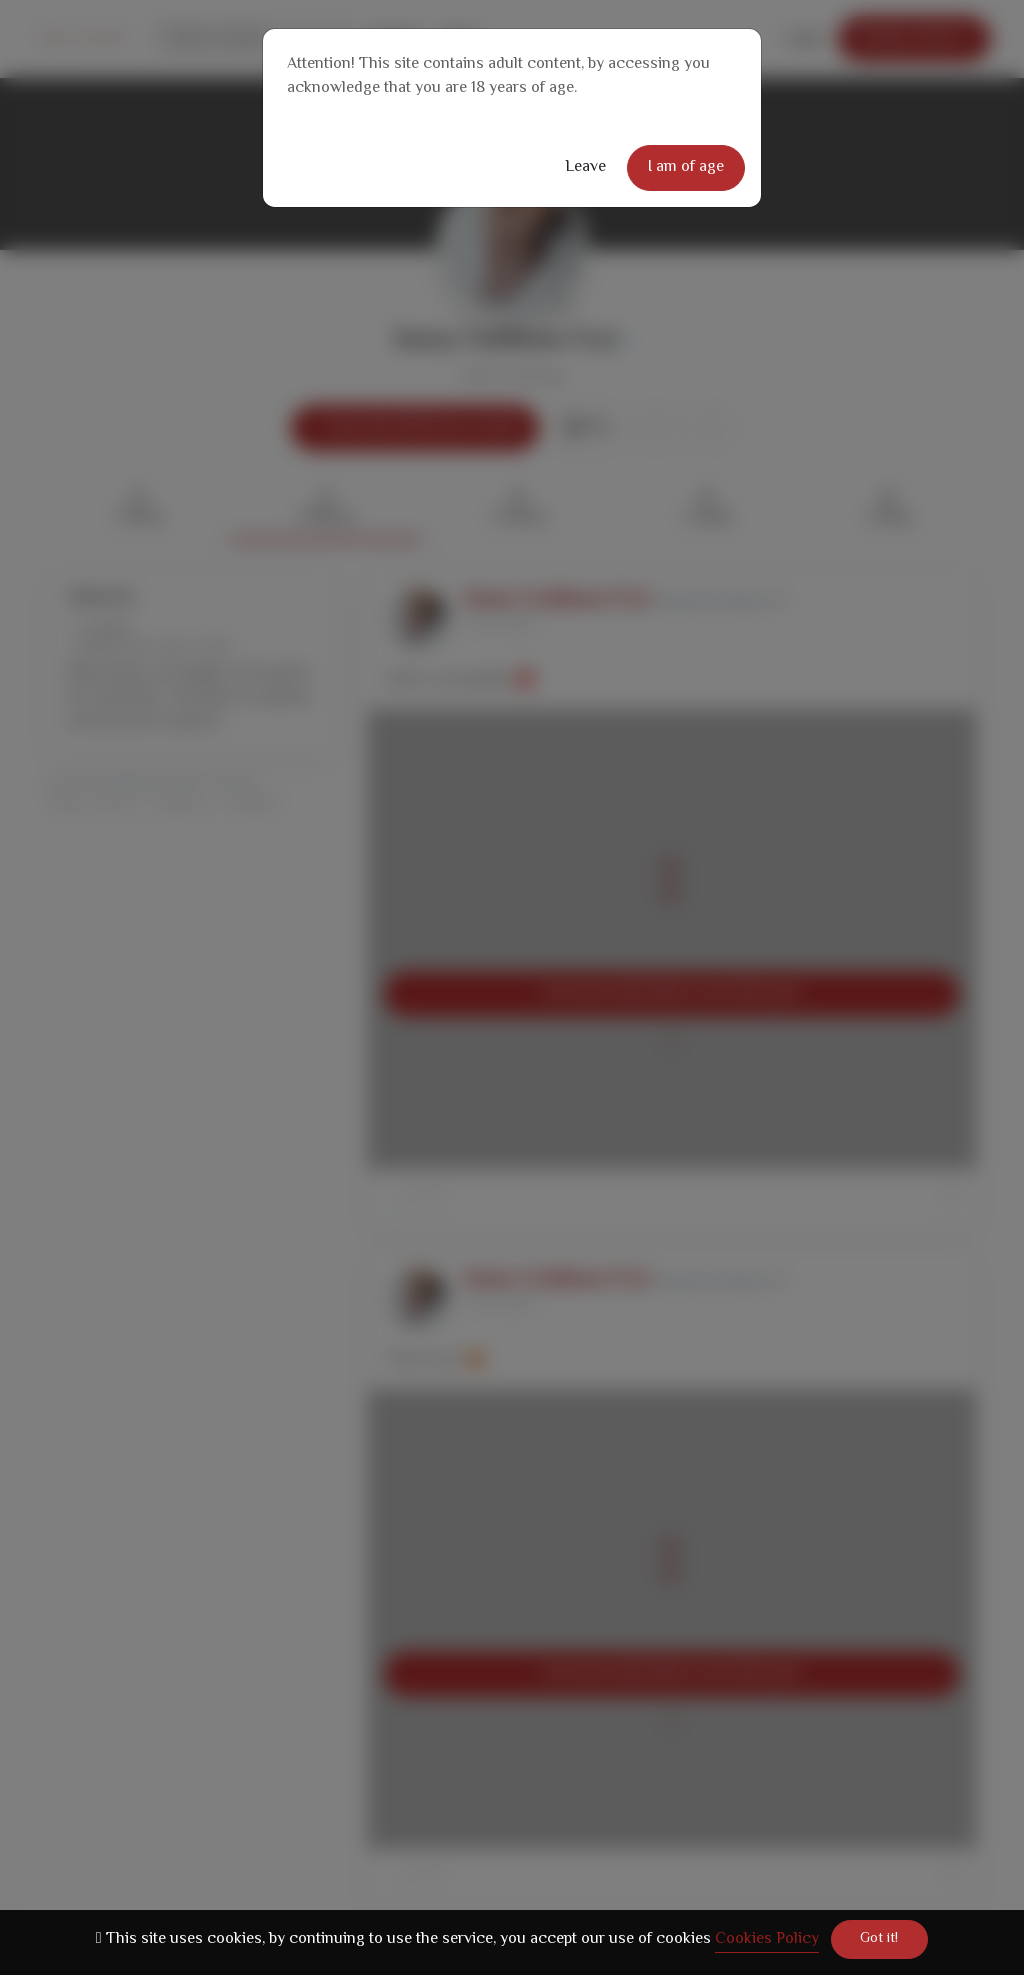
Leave (585, 167)
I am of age (686, 167)
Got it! (879, 1939)
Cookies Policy (767, 1939)
